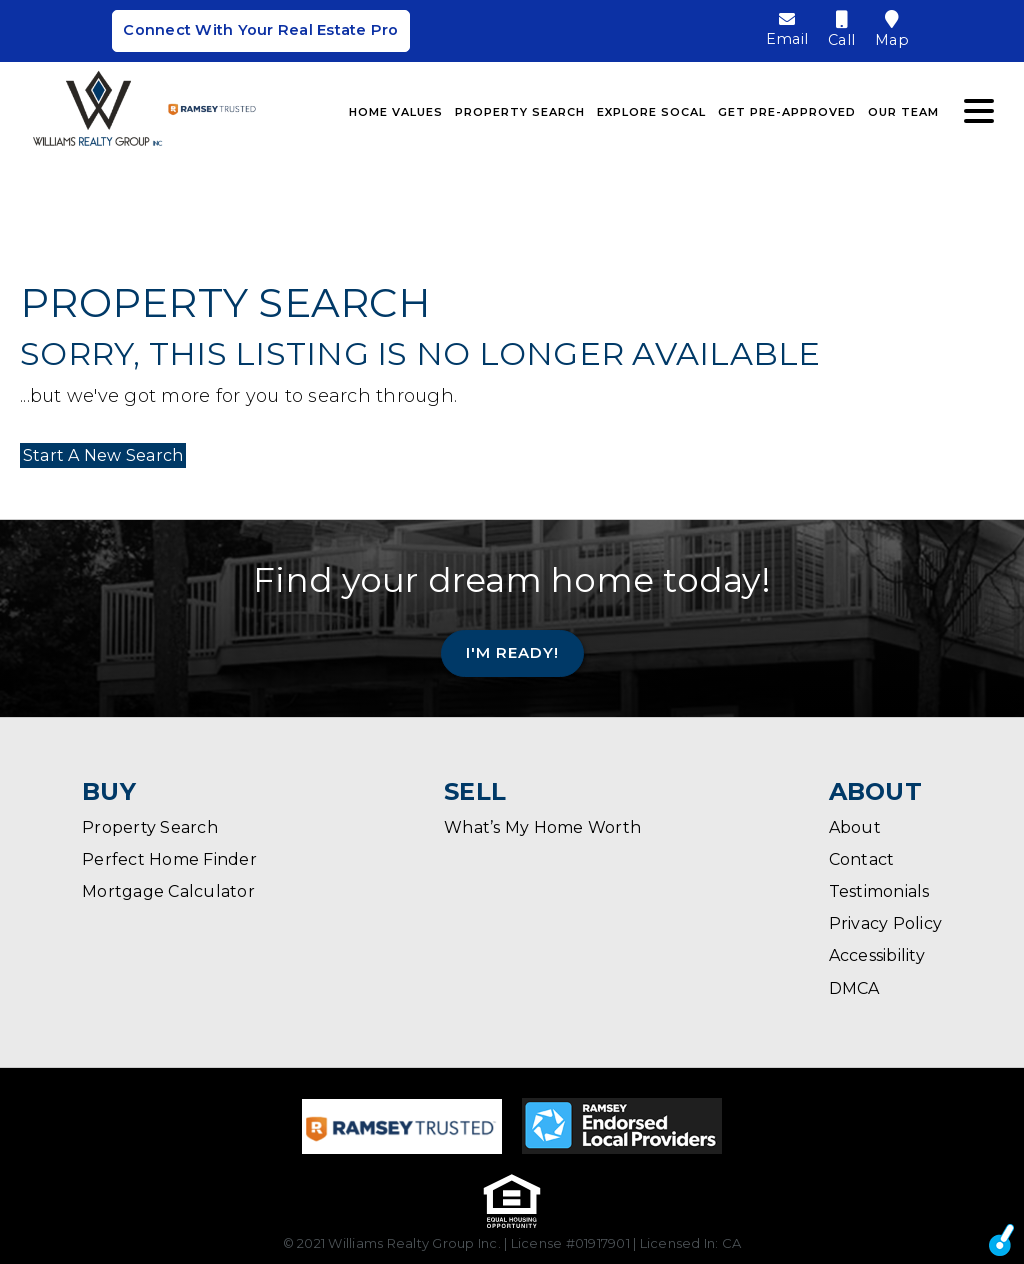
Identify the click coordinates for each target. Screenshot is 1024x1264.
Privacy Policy (886, 923)
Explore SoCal (651, 109)
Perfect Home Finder (169, 859)
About (855, 827)
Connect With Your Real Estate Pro (261, 32)
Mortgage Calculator (168, 891)
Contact (862, 859)
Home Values (396, 109)
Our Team (903, 109)
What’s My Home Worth (542, 827)
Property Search (520, 109)
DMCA (854, 988)
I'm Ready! (512, 652)
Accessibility (877, 955)
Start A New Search (100, 455)
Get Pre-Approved (787, 109)
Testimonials (879, 891)
